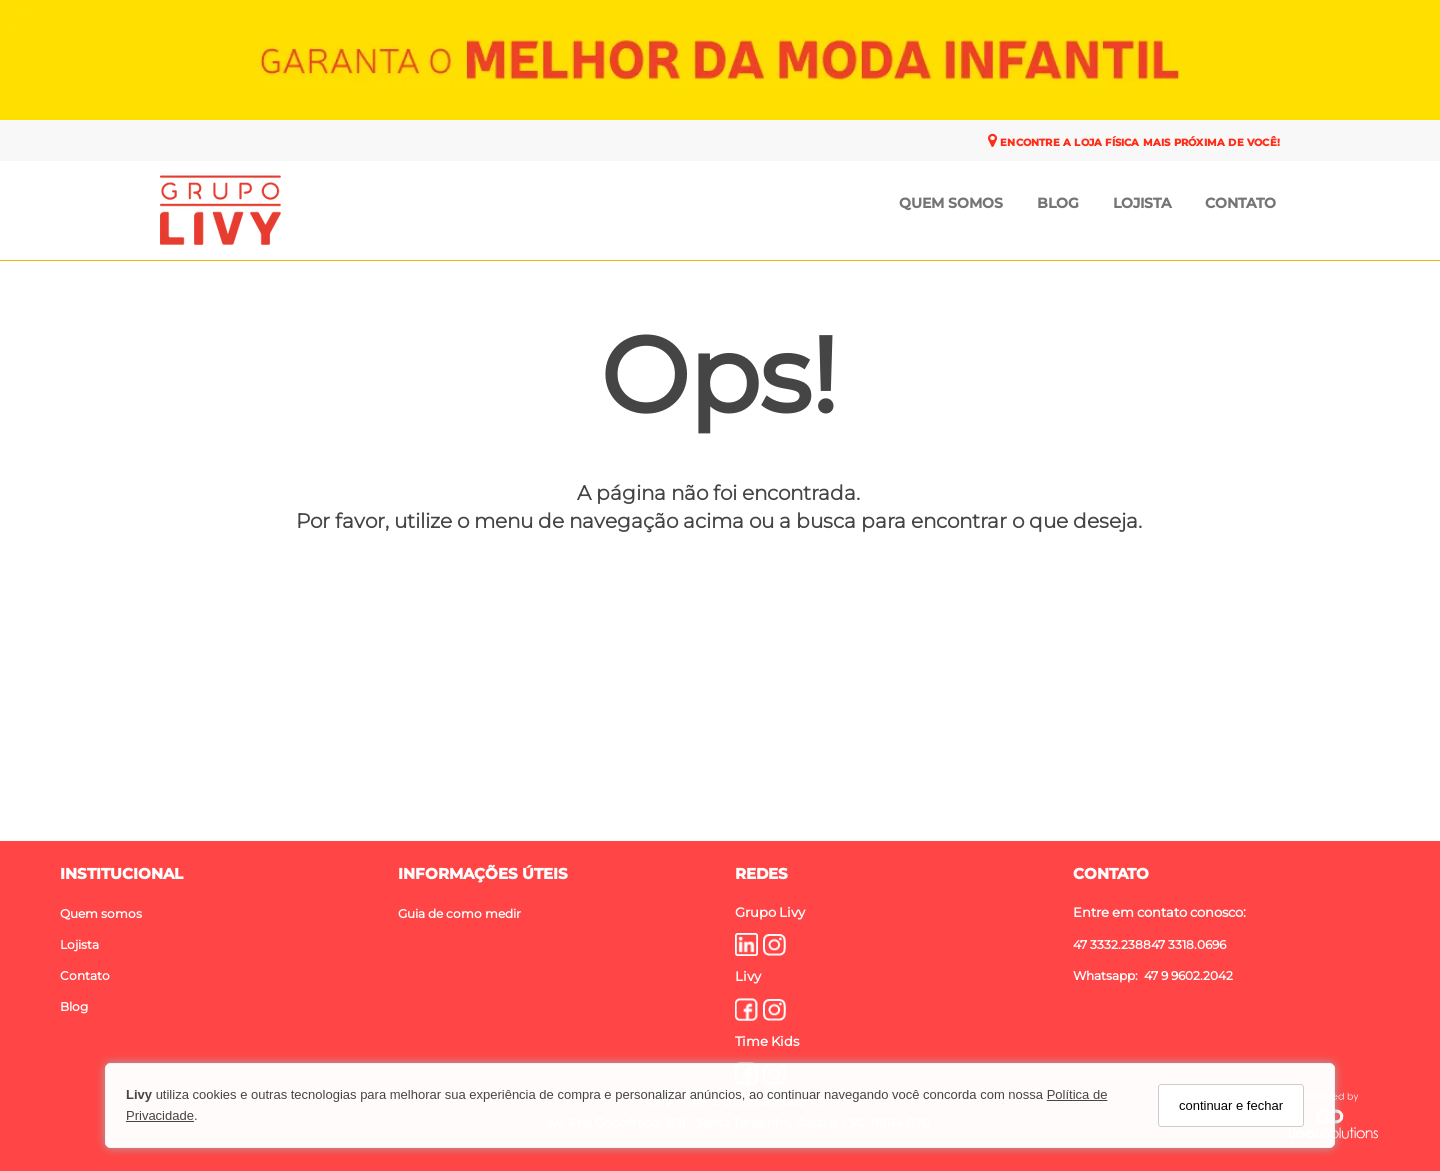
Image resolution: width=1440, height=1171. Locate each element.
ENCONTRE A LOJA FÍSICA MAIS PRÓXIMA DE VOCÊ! (1138, 142)
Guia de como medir (459, 912)
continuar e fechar (1231, 1105)
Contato (1240, 203)
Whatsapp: (1107, 974)
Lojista (1142, 203)
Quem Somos (951, 203)
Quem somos (101, 912)
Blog (1058, 203)
